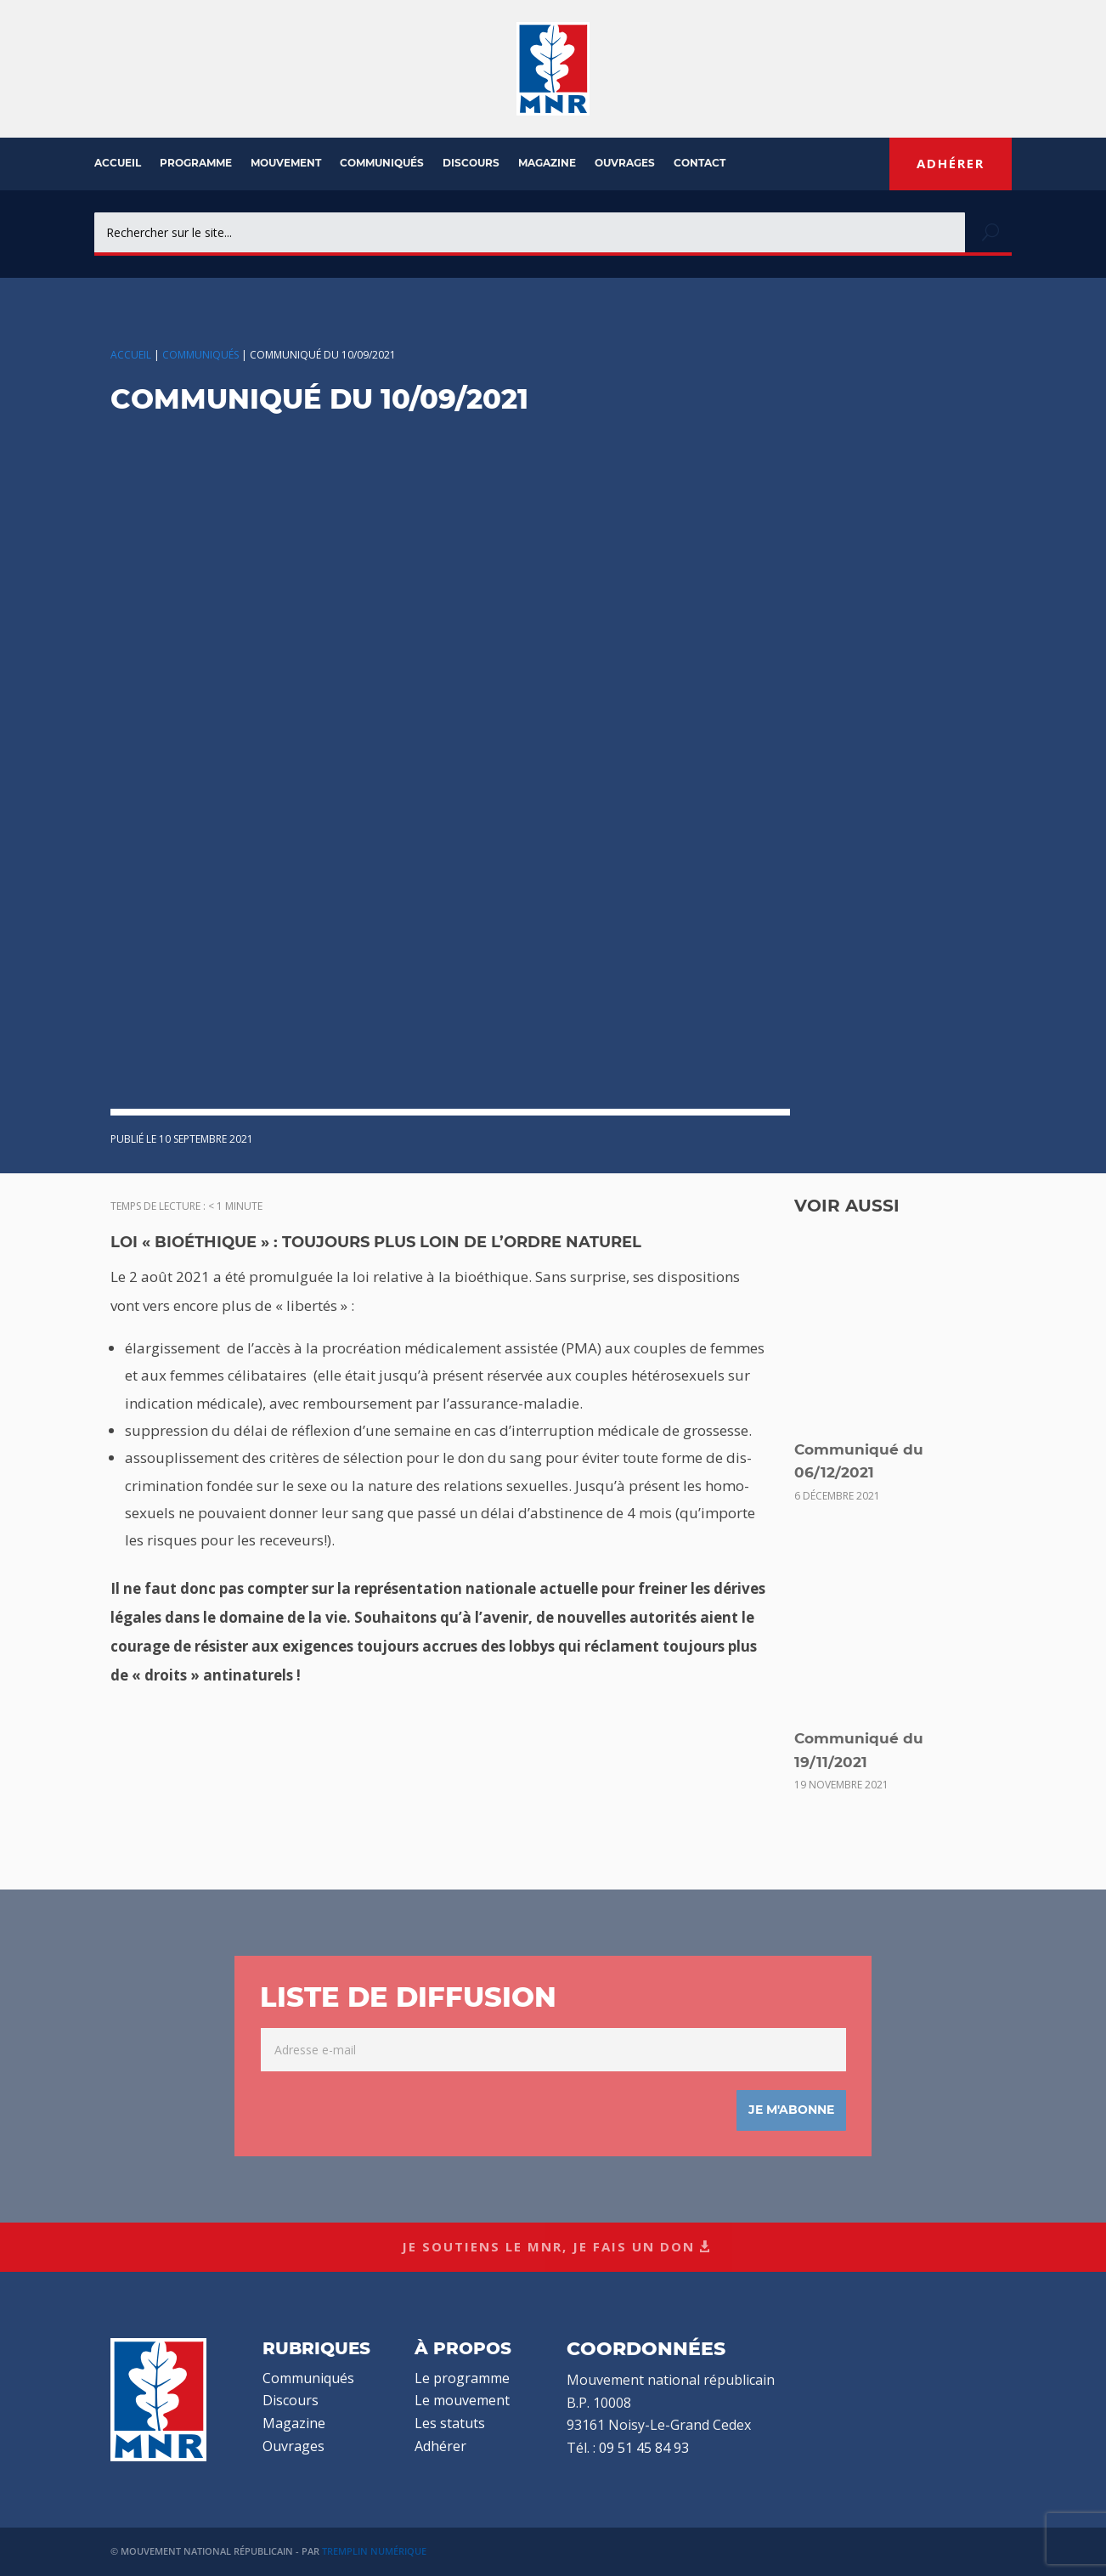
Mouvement (286, 163)
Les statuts (450, 2423)
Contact (699, 163)
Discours (471, 163)
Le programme (462, 2378)
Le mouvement (462, 2400)
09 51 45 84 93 (644, 2447)
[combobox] (529, 232)
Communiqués (382, 163)
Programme (196, 163)
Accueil (117, 163)
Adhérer (951, 163)
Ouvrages (625, 163)
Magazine (547, 163)
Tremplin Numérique (374, 2551)
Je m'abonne (791, 2109)
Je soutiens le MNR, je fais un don (548, 2246)
